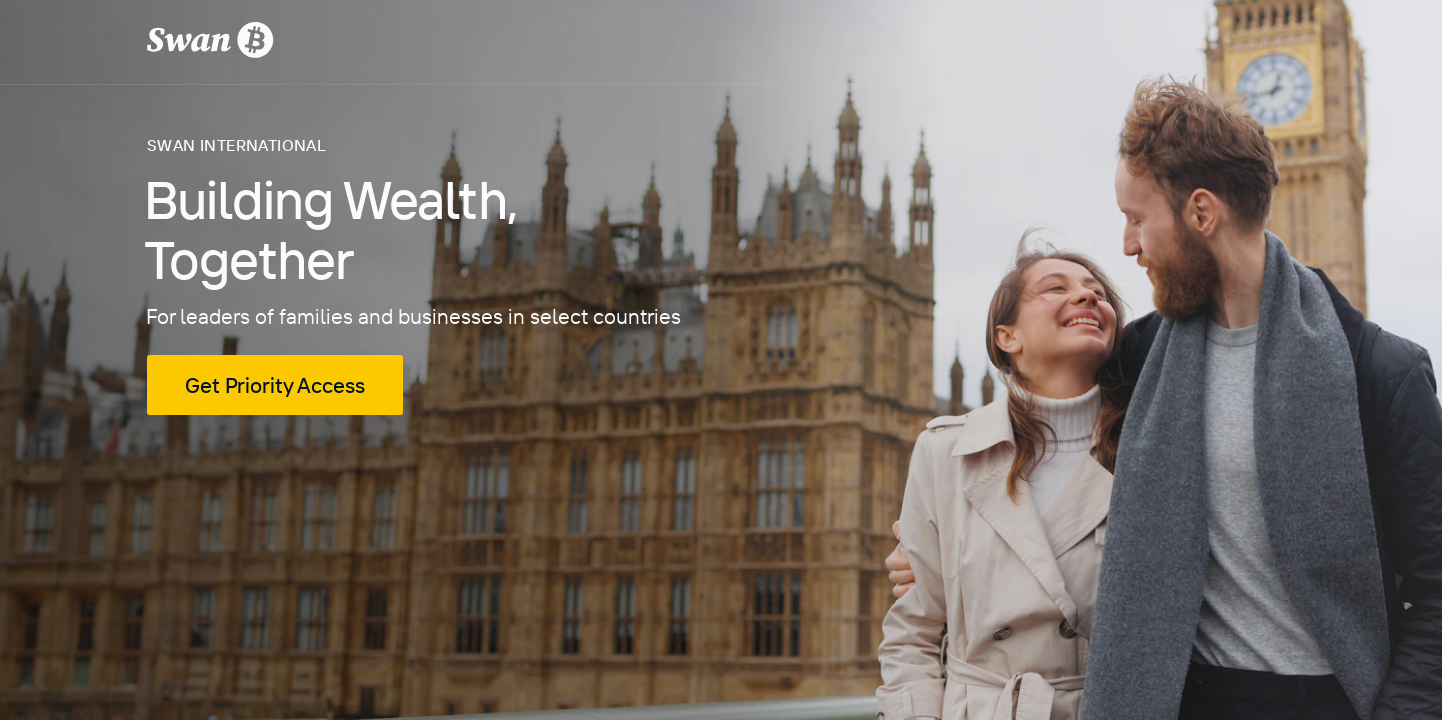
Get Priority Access (275, 385)
